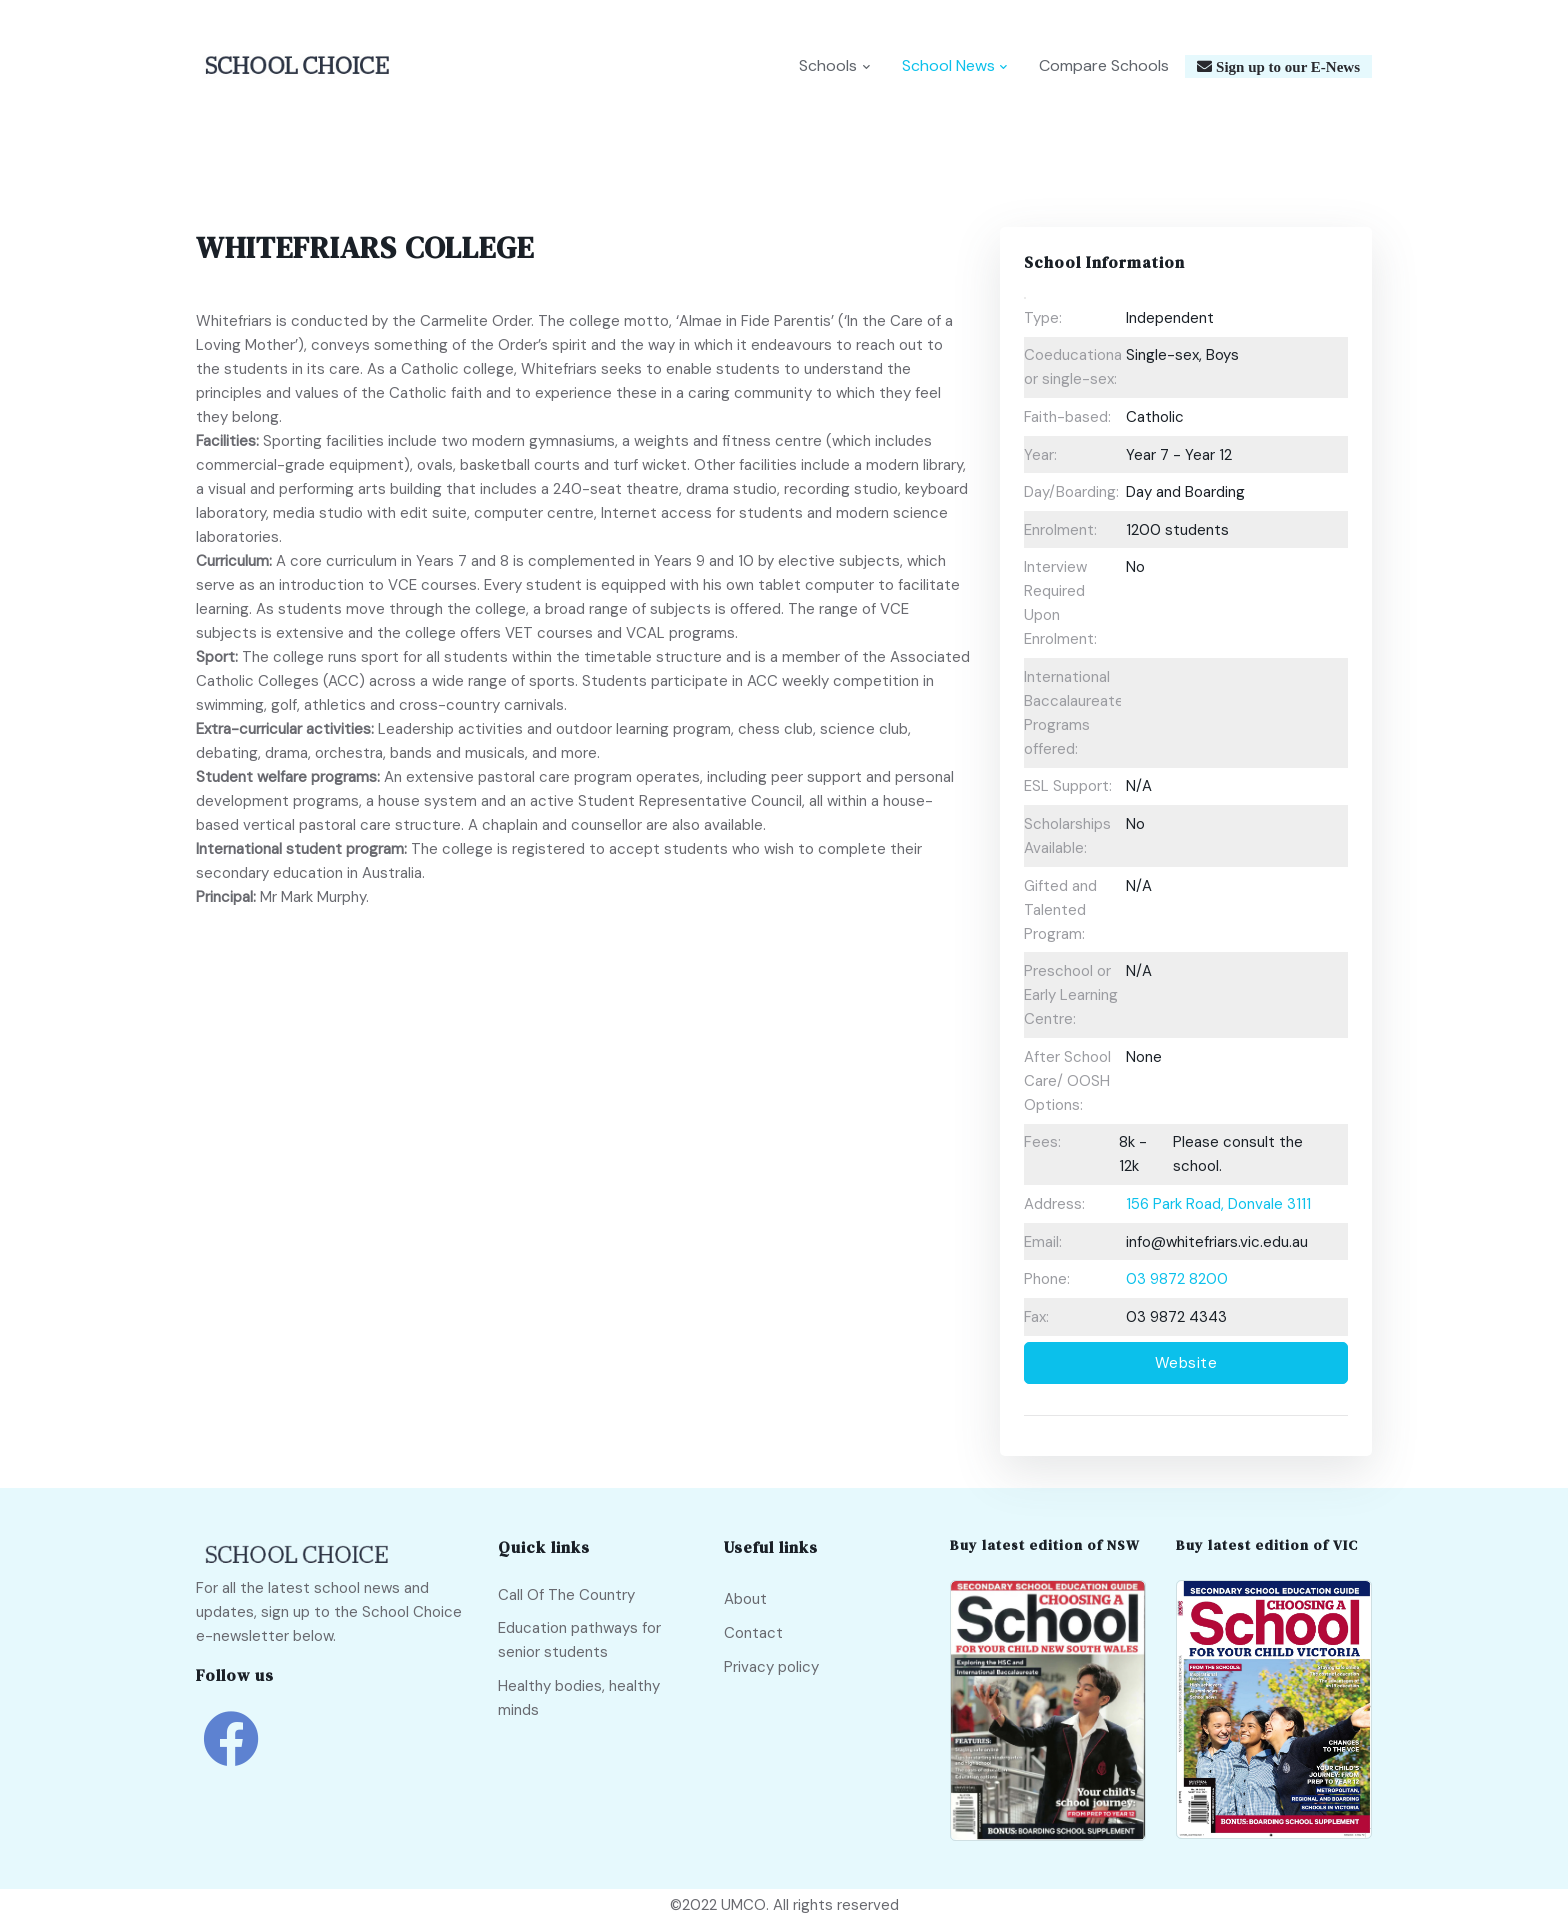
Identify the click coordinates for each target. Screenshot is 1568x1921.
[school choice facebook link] (231, 1753)
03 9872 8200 (1177, 1280)
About (745, 1600)
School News (948, 66)
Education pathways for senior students (579, 1641)
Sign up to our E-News (1286, 67)
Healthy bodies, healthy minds (579, 1698)
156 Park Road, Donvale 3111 (1218, 1205)
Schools (828, 66)
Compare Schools (1104, 66)
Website (1186, 1364)
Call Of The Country (566, 1595)
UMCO (743, 1905)
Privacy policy (771, 1667)
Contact (753, 1633)
